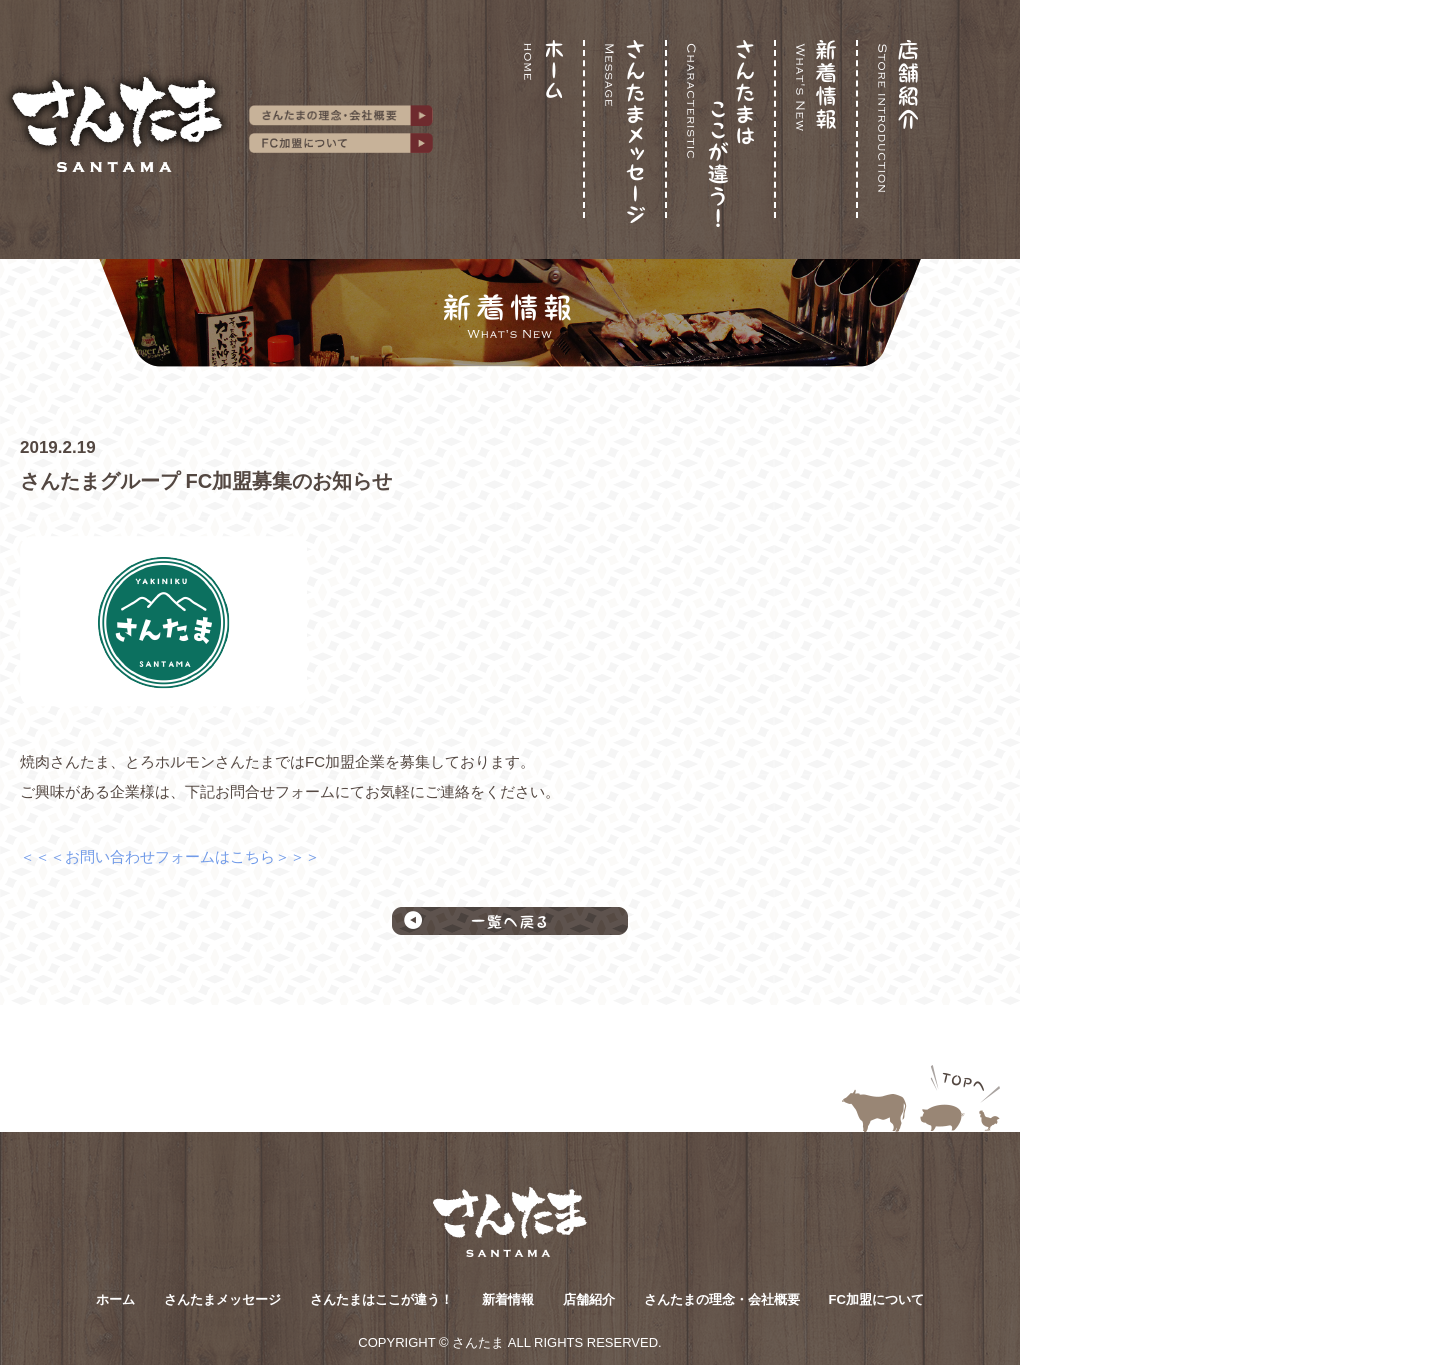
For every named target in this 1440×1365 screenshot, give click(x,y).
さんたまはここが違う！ (381, 1299)
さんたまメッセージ (222, 1299)
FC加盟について (876, 1299)
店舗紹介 (589, 1299)
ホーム (115, 1299)
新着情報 (508, 1299)
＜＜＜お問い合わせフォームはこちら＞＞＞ (170, 856)
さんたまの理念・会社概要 (722, 1299)
